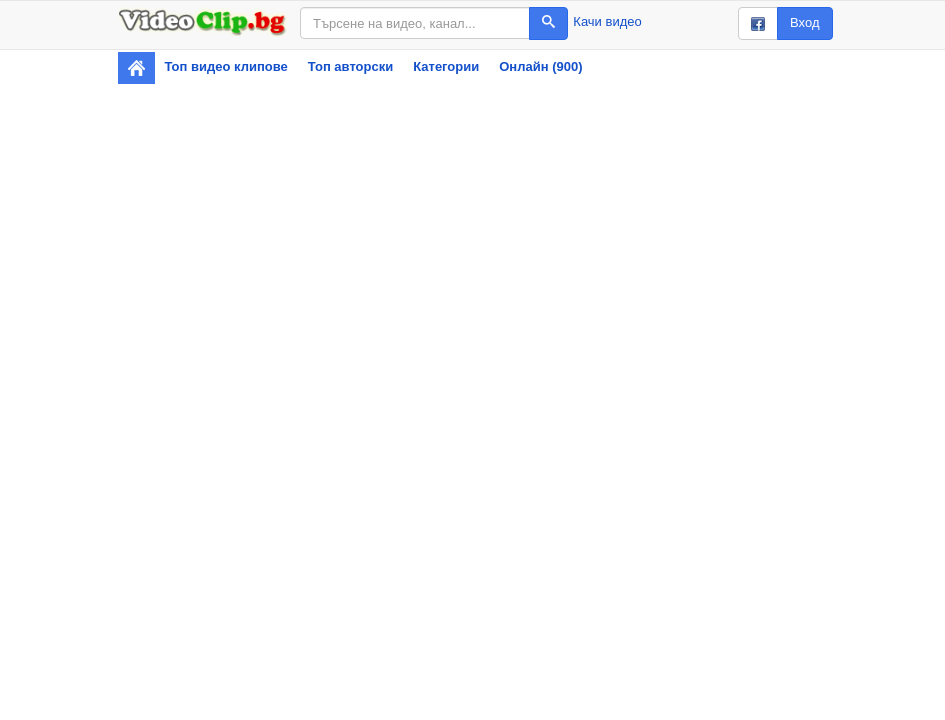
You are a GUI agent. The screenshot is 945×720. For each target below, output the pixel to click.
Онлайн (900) (540, 66)
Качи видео (607, 21)
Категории (446, 66)
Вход (804, 22)
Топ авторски (350, 66)
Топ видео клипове (226, 66)
